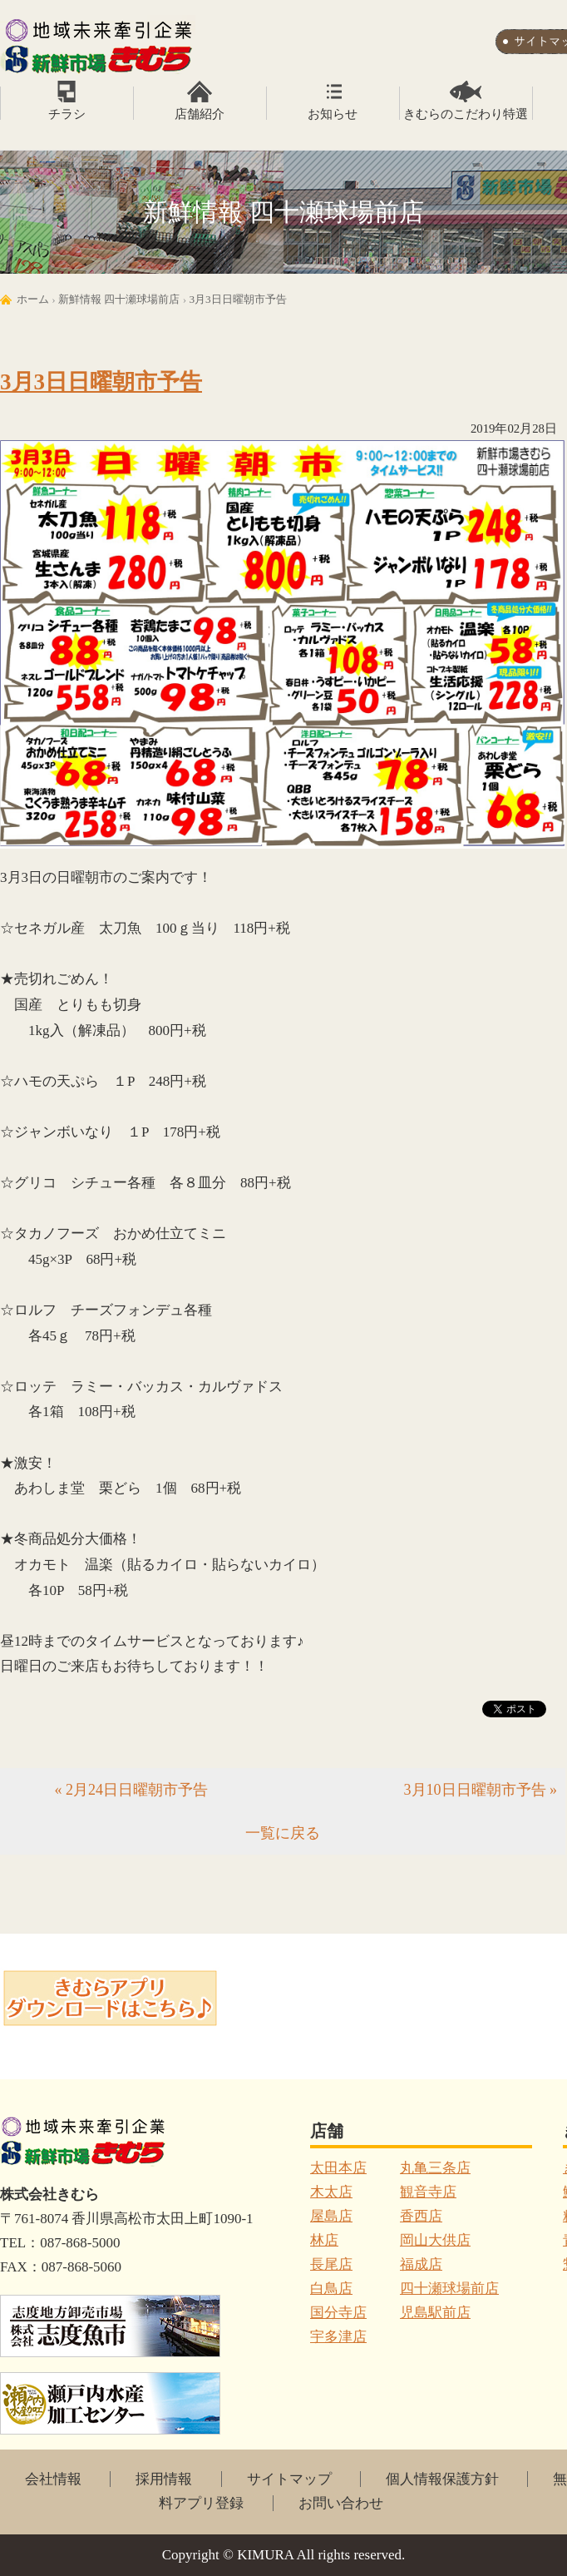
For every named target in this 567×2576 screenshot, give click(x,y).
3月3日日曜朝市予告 (237, 299)
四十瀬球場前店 (449, 2288)
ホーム (33, 299)
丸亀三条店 (435, 2168)
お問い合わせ (340, 2503)
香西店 (421, 2216)
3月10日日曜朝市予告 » (481, 1789)
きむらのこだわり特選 (465, 114)
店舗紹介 (199, 114)
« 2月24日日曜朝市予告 (132, 1789)
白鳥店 (331, 2288)
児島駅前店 (435, 2313)
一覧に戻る (282, 1833)
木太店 (331, 2192)
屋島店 (331, 2216)
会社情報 (53, 2479)
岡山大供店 (435, 2240)
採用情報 (164, 2479)
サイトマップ (289, 2479)
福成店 (421, 2264)
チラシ (67, 114)
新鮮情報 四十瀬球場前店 (119, 299)
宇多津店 (338, 2337)
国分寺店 (338, 2313)
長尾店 (331, 2264)
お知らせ (332, 114)
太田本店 (338, 2168)
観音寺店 (428, 2192)
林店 (324, 2240)
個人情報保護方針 (442, 2479)
